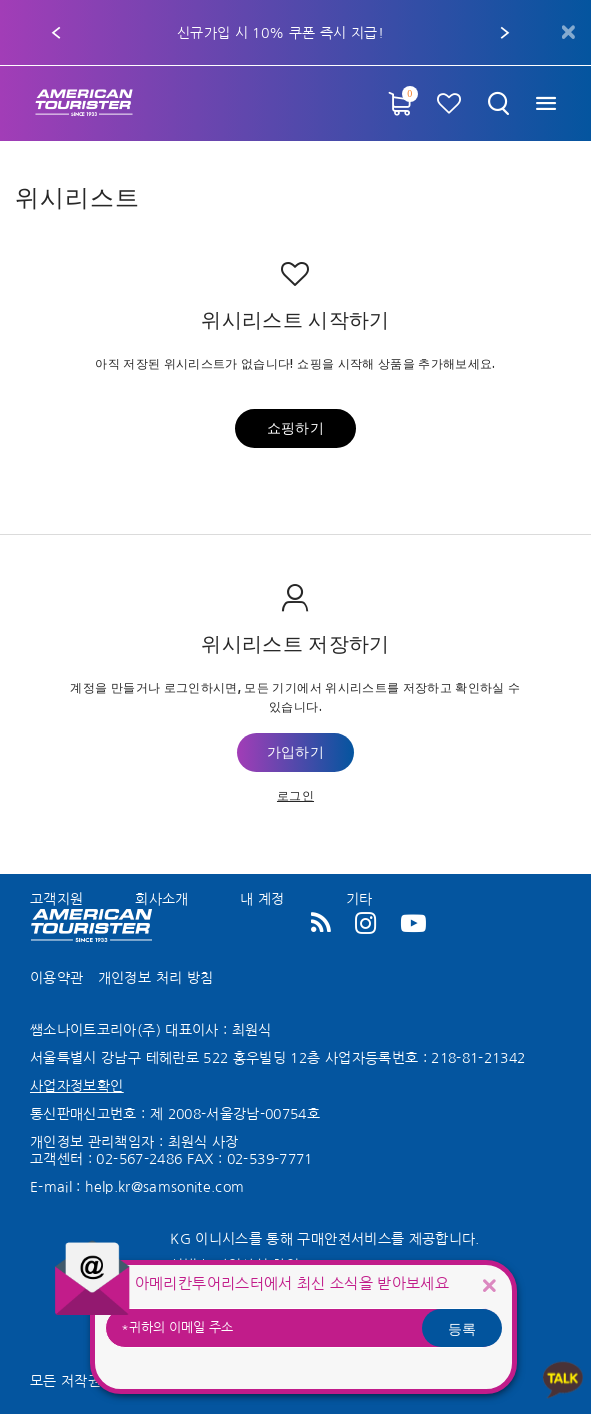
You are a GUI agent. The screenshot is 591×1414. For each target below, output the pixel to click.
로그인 (295, 795)
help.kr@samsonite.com (164, 1187)
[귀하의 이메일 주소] (303, 1328)
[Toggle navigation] (545, 103)
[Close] (489, 1284)
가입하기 (295, 753)
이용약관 (56, 978)
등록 (462, 1328)
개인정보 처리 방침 (156, 978)
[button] (56, 33)
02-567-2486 (139, 1159)
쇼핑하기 (295, 429)
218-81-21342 (478, 1058)
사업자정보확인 (76, 1086)
